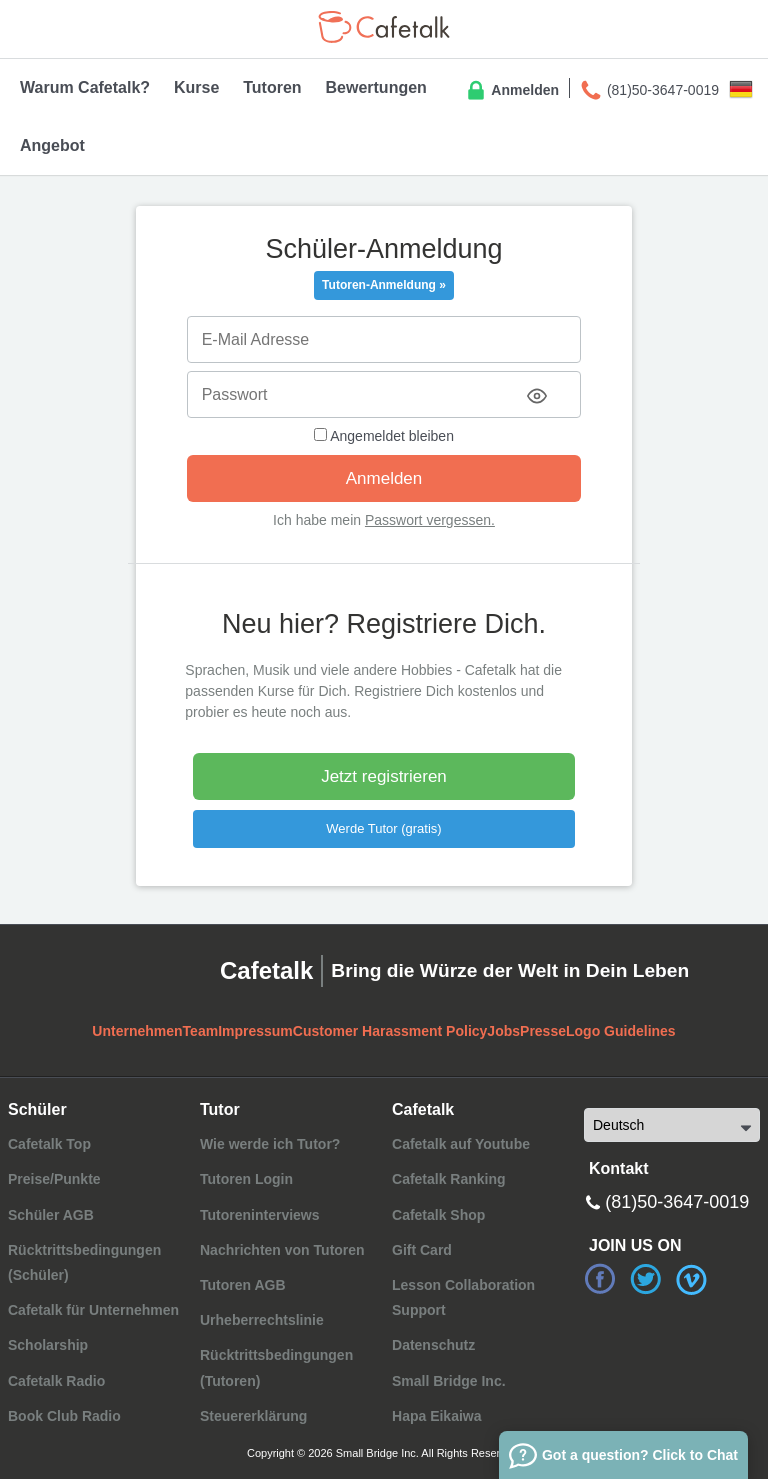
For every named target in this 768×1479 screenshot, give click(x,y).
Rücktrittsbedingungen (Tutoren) (276, 1367)
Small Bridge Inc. (449, 1381)
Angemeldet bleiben (384, 436)
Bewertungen (376, 87)
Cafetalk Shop (438, 1215)
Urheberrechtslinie (262, 1320)
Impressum (255, 1031)
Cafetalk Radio (56, 1381)
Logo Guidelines (621, 1031)
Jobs (503, 1031)
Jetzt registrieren (384, 776)
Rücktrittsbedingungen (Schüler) (84, 1262)
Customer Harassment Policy (390, 1031)
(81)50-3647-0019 (649, 91)
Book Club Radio (64, 1416)
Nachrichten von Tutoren (282, 1250)
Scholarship (48, 1345)
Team (201, 1031)
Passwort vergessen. (430, 520)
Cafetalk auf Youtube (461, 1144)
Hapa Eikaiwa (437, 1416)
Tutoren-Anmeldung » (384, 285)
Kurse (196, 87)
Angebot (52, 145)
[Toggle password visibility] (537, 396)
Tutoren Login (246, 1179)
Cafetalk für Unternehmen (93, 1310)
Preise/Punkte (54, 1179)
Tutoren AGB (243, 1285)
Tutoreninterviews (260, 1215)
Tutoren (272, 87)
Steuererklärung (253, 1416)
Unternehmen (137, 1031)
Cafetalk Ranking (449, 1179)
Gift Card (422, 1250)
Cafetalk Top (49, 1144)
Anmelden (511, 91)
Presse (543, 1031)
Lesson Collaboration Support (463, 1297)
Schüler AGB (51, 1215)
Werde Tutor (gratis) (383, 828)
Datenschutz (433, 1345)
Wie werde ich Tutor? (270, 1144)
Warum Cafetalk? (85, 87)
